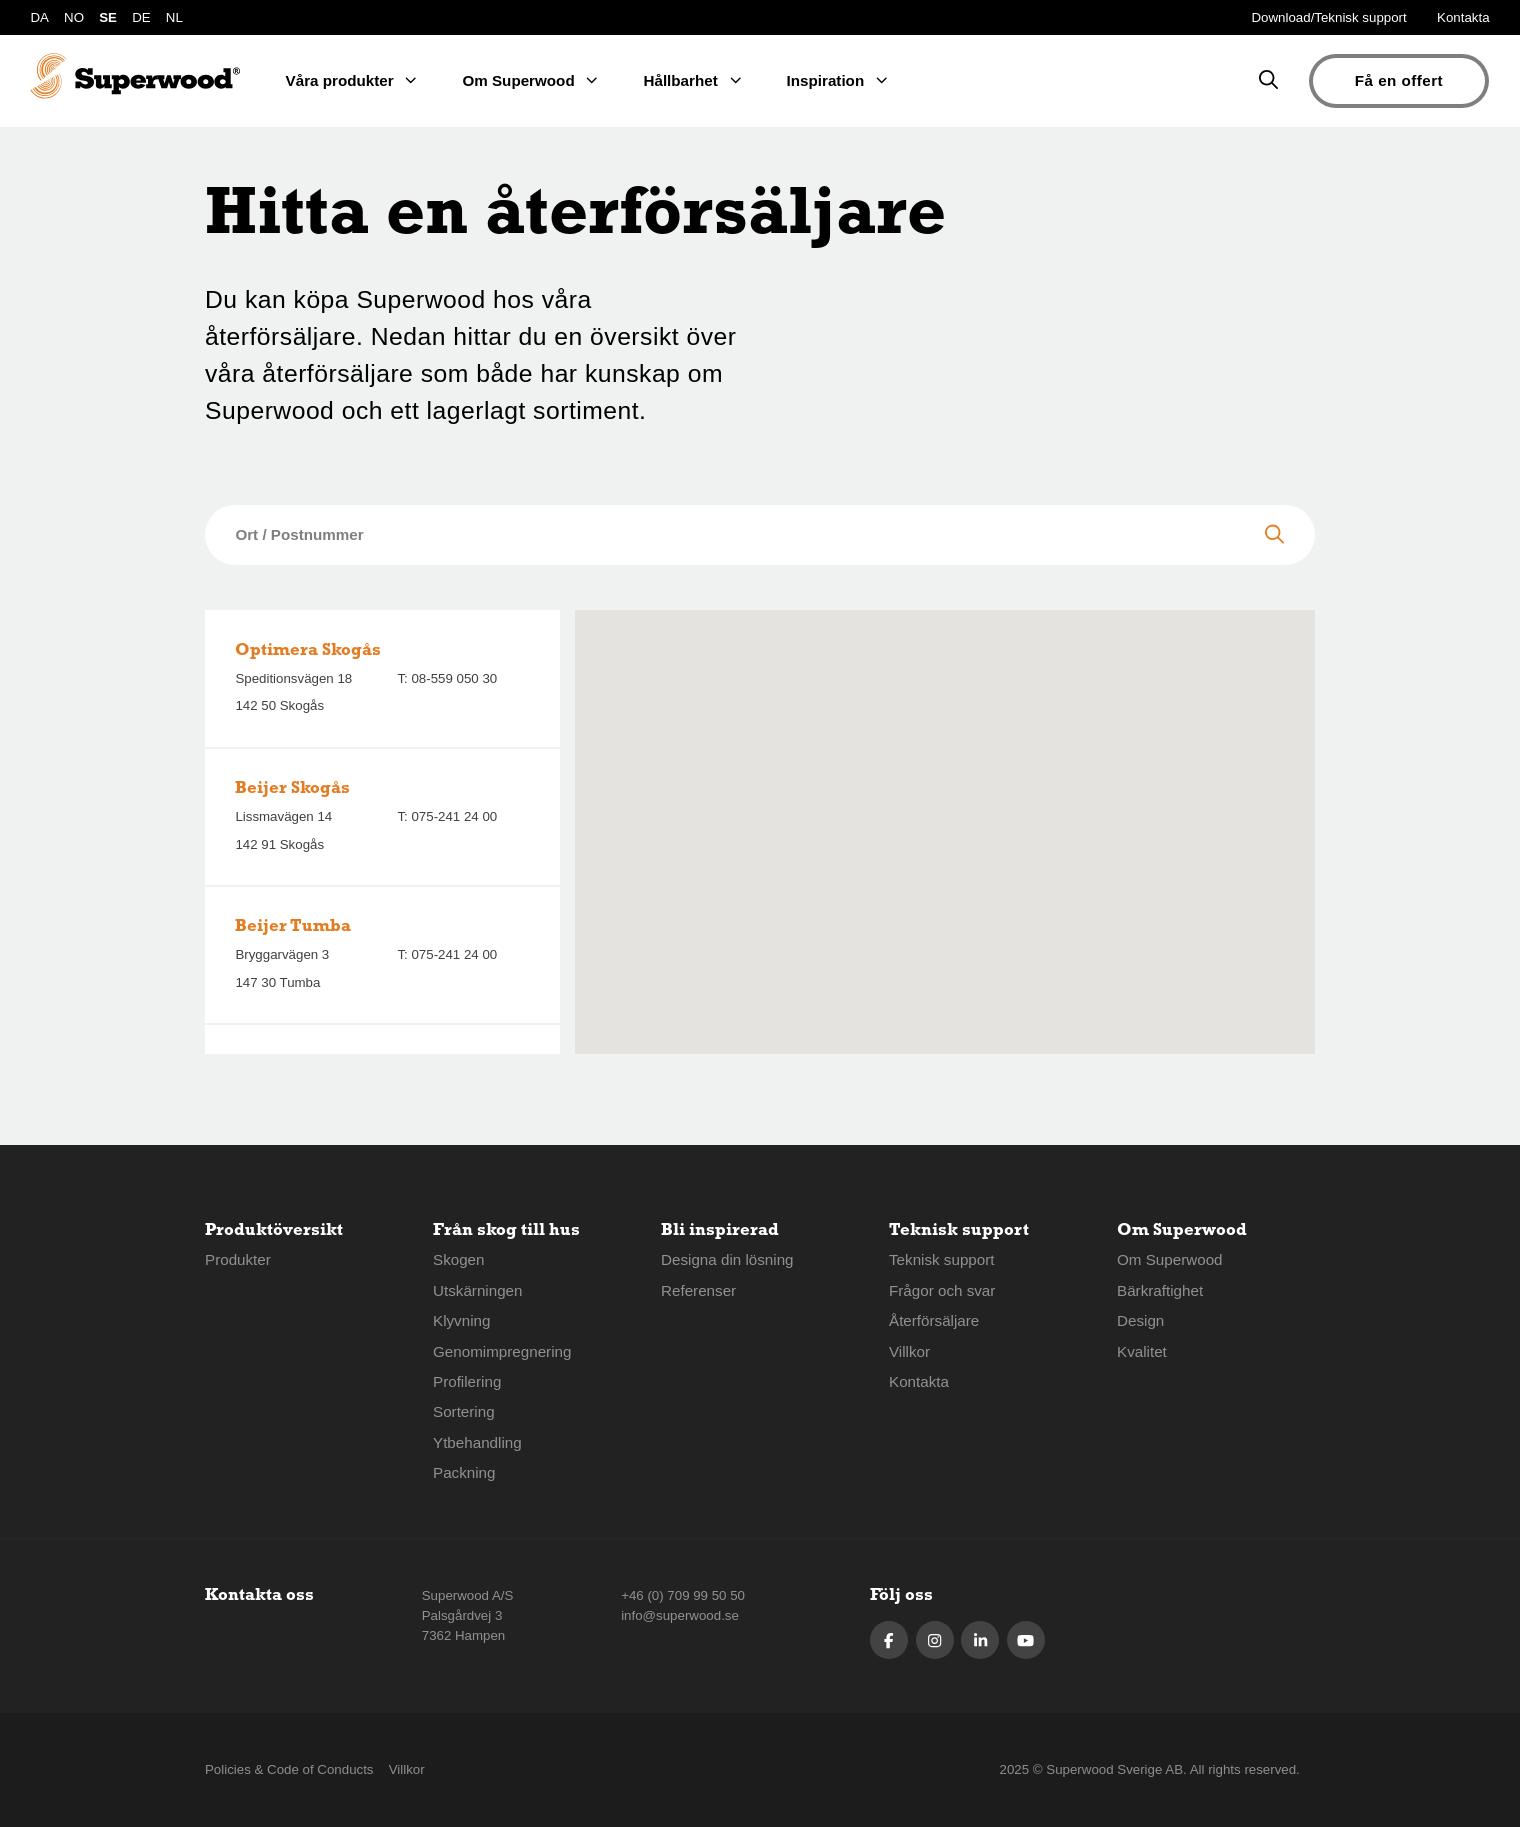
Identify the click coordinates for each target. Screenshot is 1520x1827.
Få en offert (1399, 80)
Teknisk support (942, 1259)
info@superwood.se (680, 1615)
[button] (945, 815)
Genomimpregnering (502, 1351)
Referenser (698, 1290)
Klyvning (461, 1320)
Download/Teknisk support (1329, 17)
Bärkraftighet (1160, 1290)
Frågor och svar (942, 1290)
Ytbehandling (477, 1442)
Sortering (464, 1411)
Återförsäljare (934, 1320)
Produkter (238, 1259)
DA (39, 17)
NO (74, 17)
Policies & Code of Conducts (289, 1769)
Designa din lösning (727, 1259)
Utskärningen (478, 1290)
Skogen (459, 1259)
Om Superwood (1170, 1259)
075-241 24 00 (454, 816)
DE (141, 17)
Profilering (467, 1381)
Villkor (909, 1351)
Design (1140, 1320)
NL (174, 17)
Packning (464, 1472)
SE (108, 17)
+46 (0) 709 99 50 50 (683, 1595)
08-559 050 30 (454, 678)
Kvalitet (1142, 1351)
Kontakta (1463, 17)
